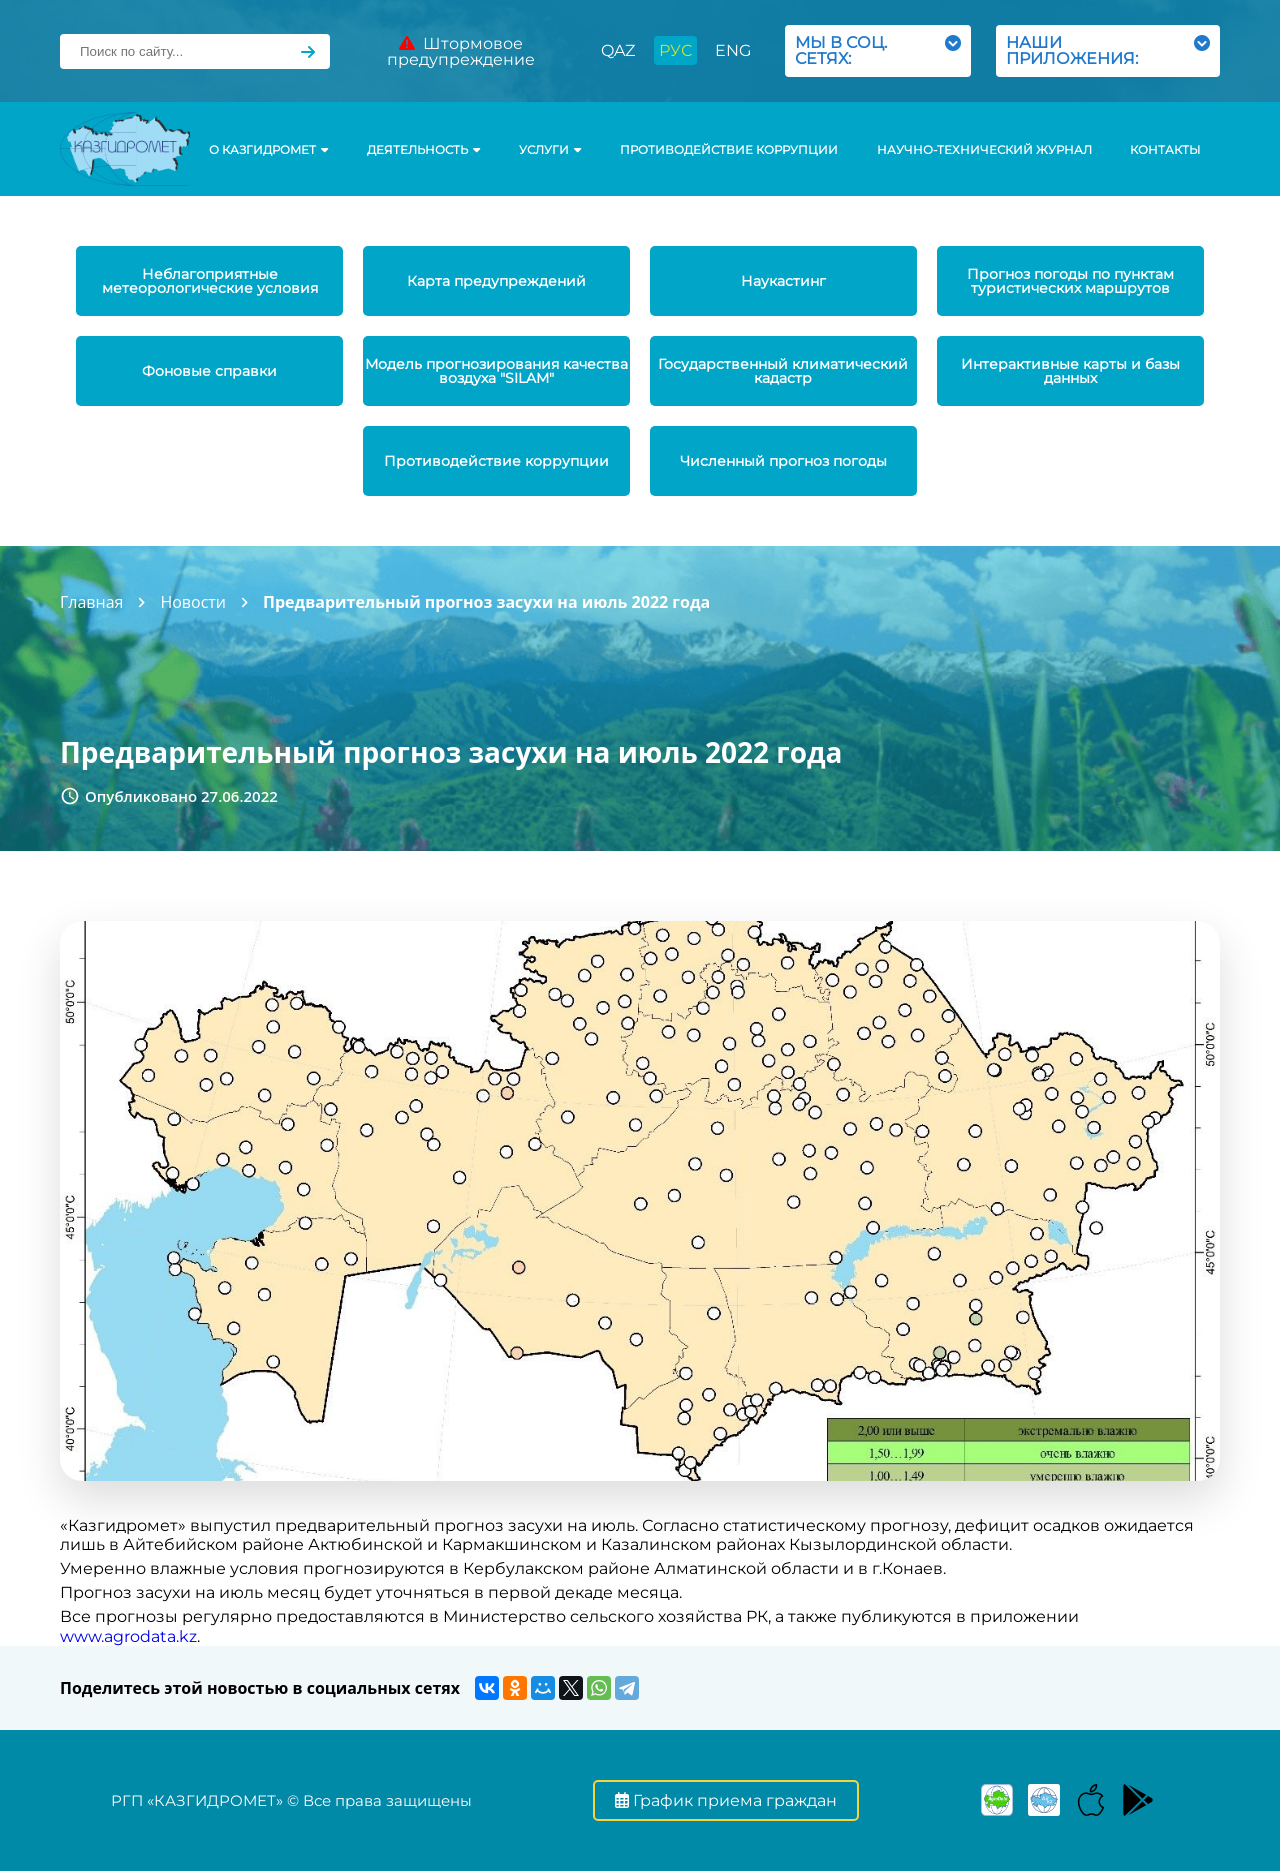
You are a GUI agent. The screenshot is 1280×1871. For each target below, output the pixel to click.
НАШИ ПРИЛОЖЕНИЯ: (1108, 50)
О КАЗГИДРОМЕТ (268, 150)
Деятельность (423, 150)
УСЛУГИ (550, 150)
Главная (91, 602)
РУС (675, 50)
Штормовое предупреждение (461, 51)
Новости (193, 602)
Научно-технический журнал (984, 150)
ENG (733, 50)
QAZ (618, 50)
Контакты (1165, 150)
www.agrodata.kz (128, 1636)
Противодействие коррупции (729, 150)
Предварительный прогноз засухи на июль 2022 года (486, 602)
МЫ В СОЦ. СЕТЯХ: (878, 50)
